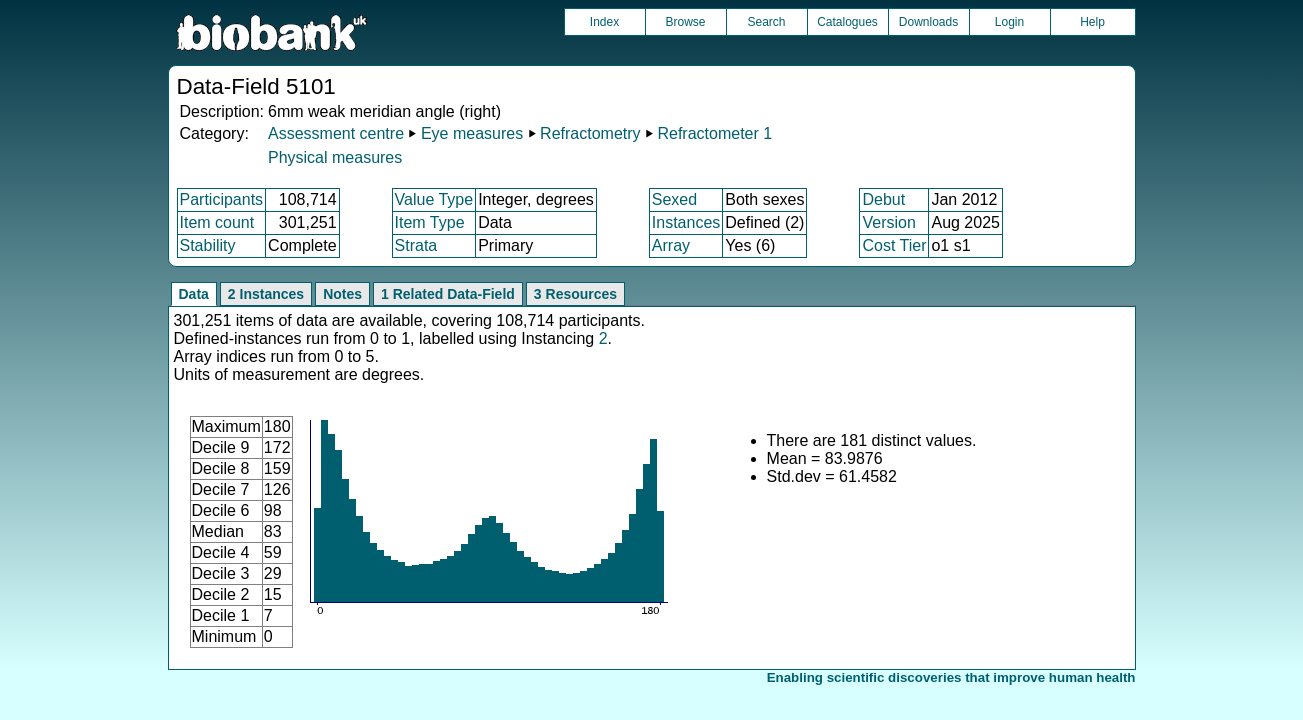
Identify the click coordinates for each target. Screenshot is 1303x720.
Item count (217, 222)
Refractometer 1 (714, 133)
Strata (416, 245)
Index (604, 22)
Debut (883, 199)
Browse (685, 22)
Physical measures (335, 157)
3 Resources (575, 294)
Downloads (928, 22)
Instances (686, 222)
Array (671, 245)
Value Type (434, 199)
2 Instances (266, 294)
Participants (222, 199)
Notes (342, 294)
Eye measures (472, 133)
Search (766, 22)
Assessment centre (336, 133)
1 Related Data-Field (448, 294)
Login (1009, 22)
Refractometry (590, 133)
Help (1092, 22)
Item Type (430, 222)
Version (888, 222)
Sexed (674, 199)
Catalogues (847, 22)
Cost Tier (894, 245)
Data (194, 294)
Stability (208, 245)
